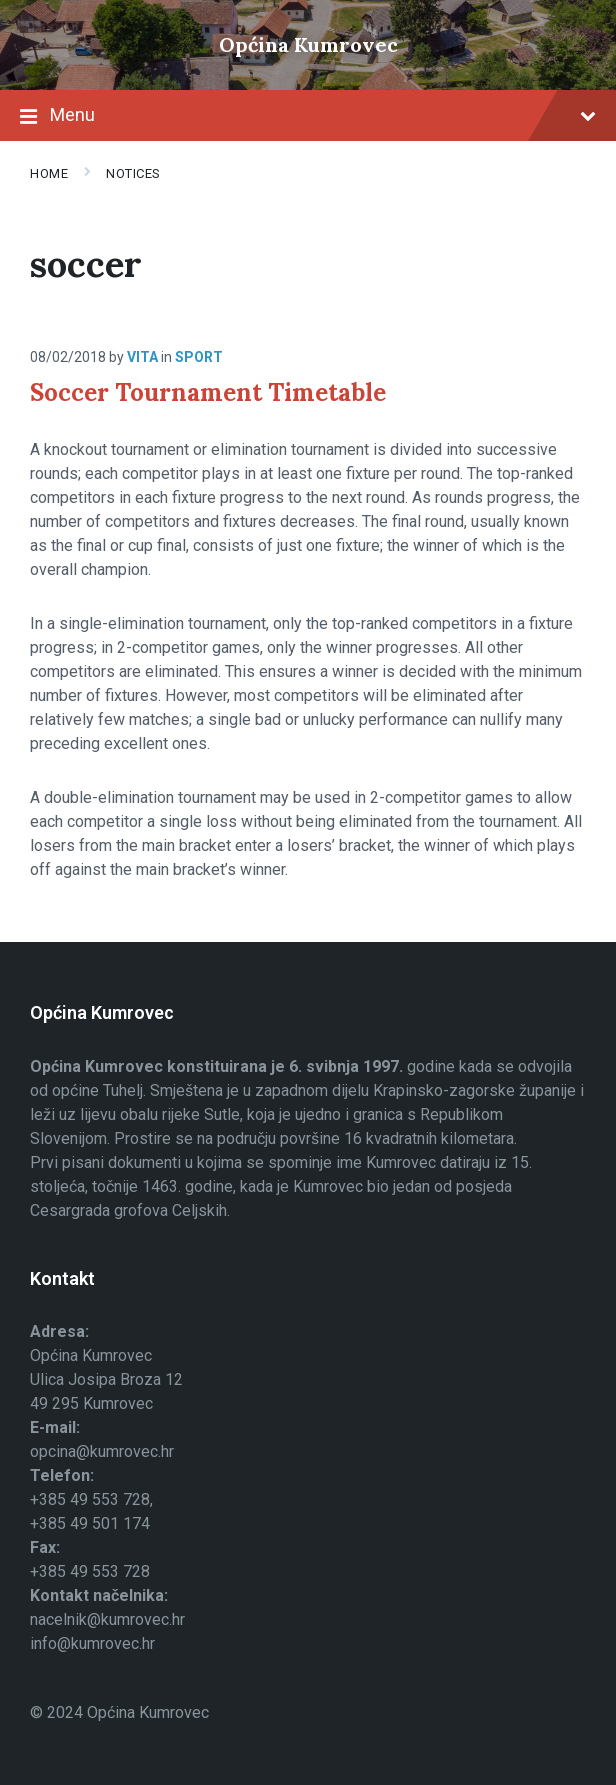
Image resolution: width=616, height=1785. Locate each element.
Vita (142, 357)
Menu (308, 117)
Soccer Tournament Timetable (208, 392)
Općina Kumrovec (308, 44)
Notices (133, 173)
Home (49, 173)
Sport (199, 357)
